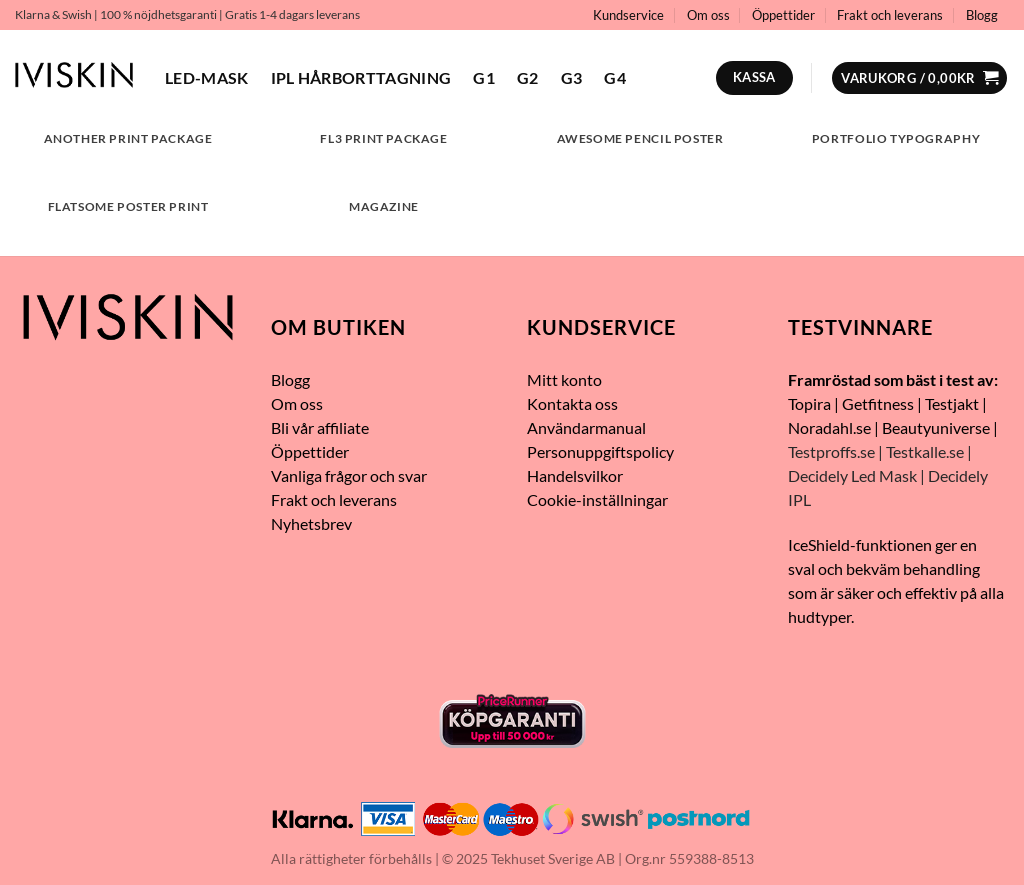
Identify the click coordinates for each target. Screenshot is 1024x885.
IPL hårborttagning (361, 77)
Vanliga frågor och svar (349, 475)
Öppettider (783, 15)
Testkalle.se (925, 451)
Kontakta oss (572, 403)
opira (813, 403)
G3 (572, 77)
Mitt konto (564, 379)
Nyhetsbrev (311, 523)
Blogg (982, 15)
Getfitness (878, 403)
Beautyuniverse (936, 427)
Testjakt (952, 403)
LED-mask (207, 77)
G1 (484, 77)
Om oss (708, 15)
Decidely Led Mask (852, 475)
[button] (919, 78)
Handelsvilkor (575, 475)
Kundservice (628, 15)
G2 (528, 77)
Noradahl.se (829, 427)
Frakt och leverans (890, 15)
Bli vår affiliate (320, 427)
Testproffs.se (831, 451)
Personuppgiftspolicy (602, 451)
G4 (615, 77)
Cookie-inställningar (597, 499)
